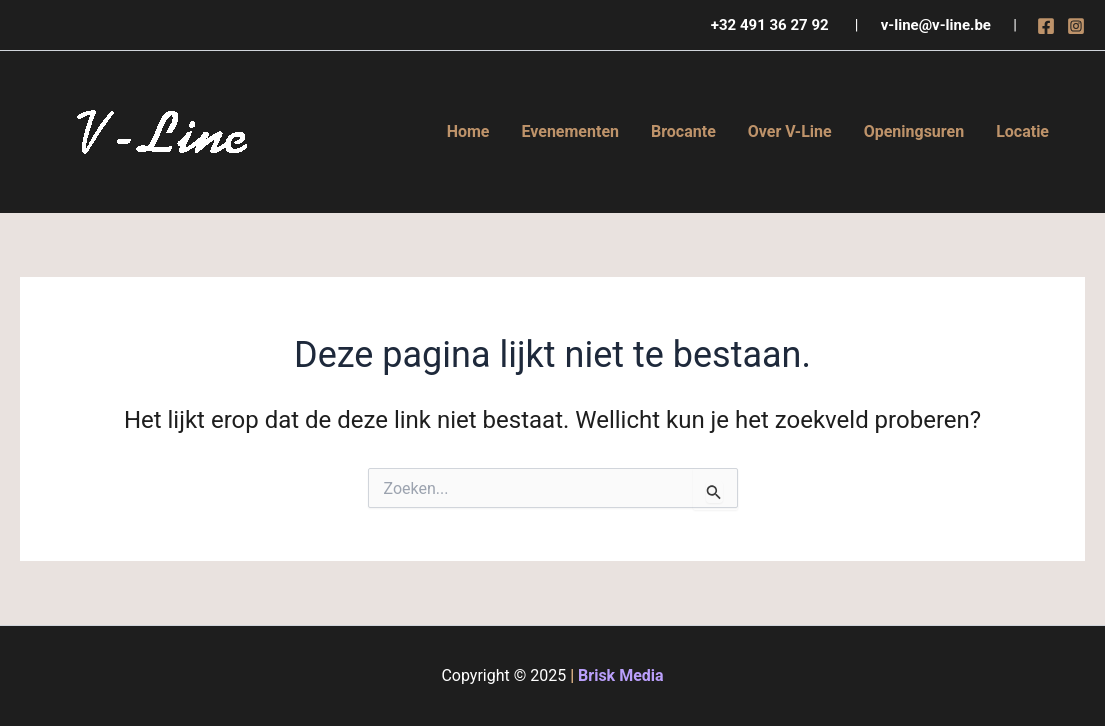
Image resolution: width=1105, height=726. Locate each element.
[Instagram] (1076, 26)
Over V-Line (790, 131)
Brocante (683, 131)
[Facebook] (1046, 26)
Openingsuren (914, 131)
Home (468, 131)
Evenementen (570, 131)
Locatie (1022, 131)
